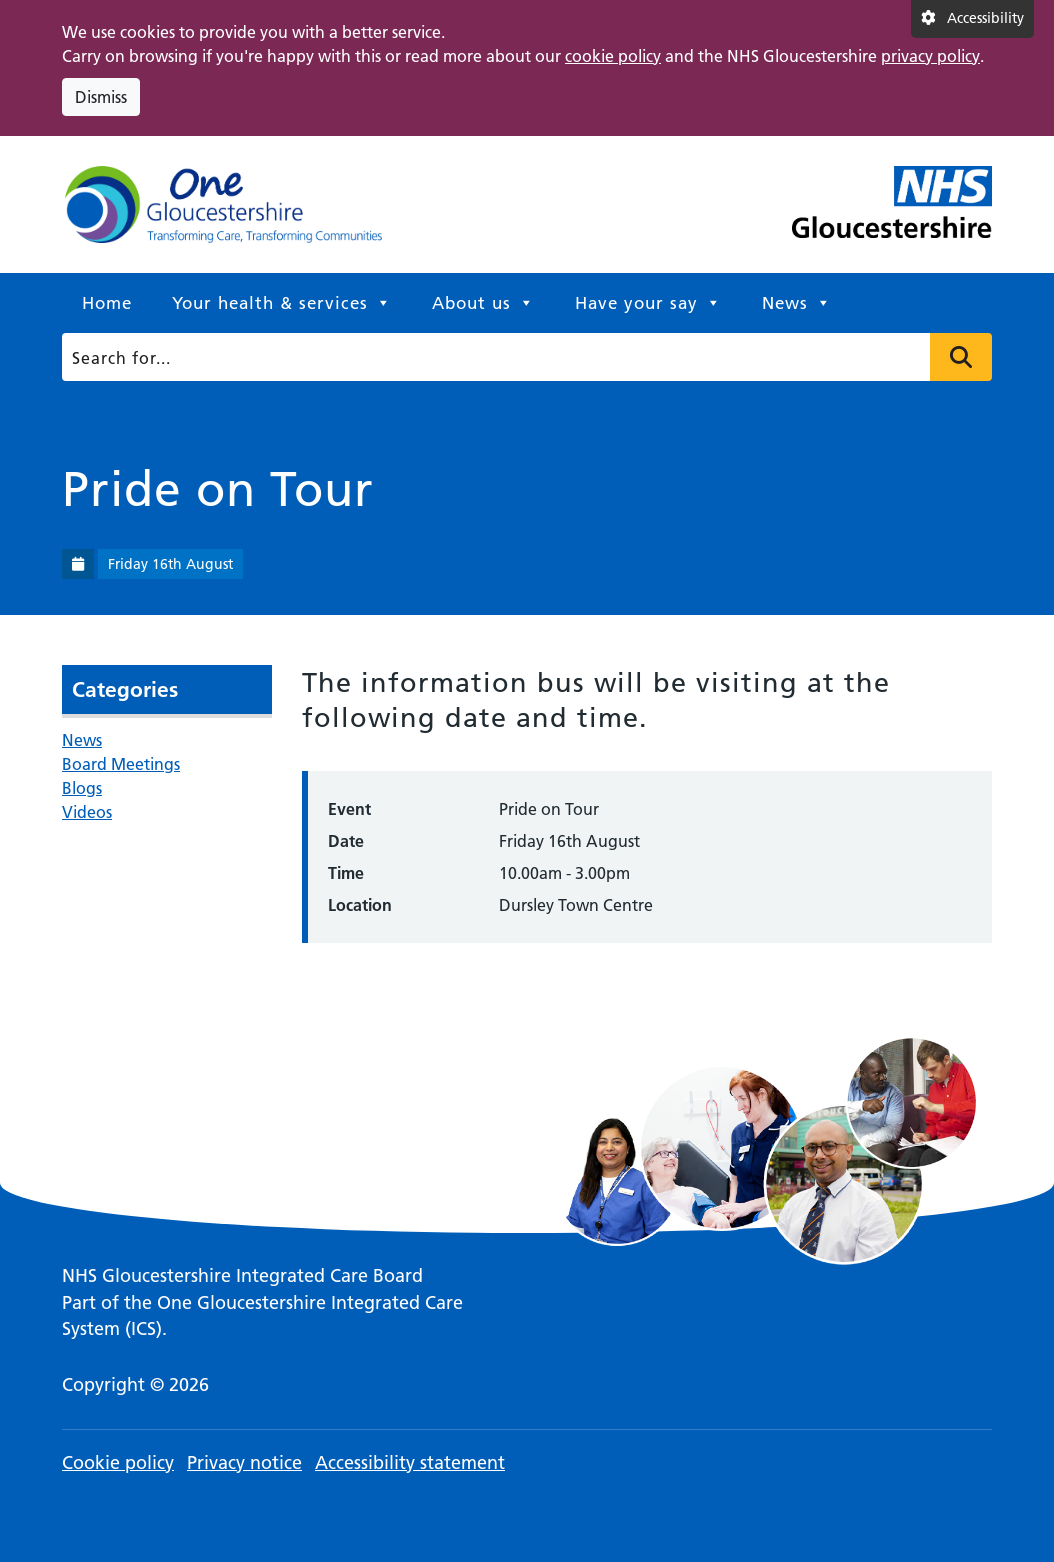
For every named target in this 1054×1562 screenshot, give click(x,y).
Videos (87, 812)
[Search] (522, 357)
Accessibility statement (410, 1462)
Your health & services (282, 303)
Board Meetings (121, 764)
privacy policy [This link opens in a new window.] (930, 56)
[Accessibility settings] (972, 19)
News (797, 303)
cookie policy (613, 56)
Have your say (648, 303)
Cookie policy (118, 1462)
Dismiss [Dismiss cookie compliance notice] (101, 97)
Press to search (961, 357)
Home (107, 303)
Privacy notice (244, 1462)
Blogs (82, 788)
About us (483, 303)
